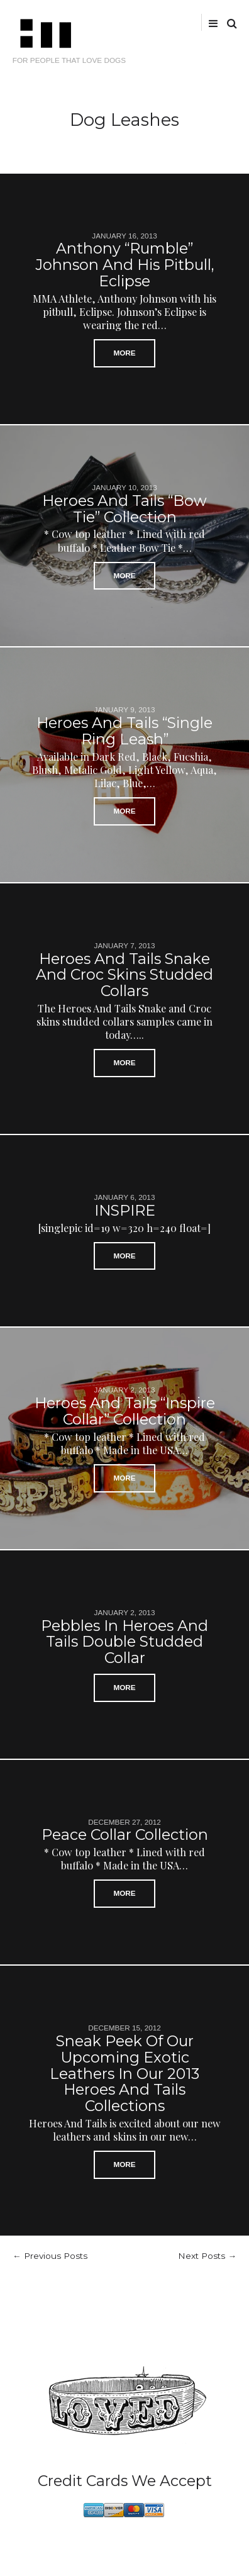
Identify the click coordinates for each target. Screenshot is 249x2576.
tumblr (197, 22)
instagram (177, 22)
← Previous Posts (50, 2256)
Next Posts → (207, 2256)
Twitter (139, 22)
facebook (157, 22)
